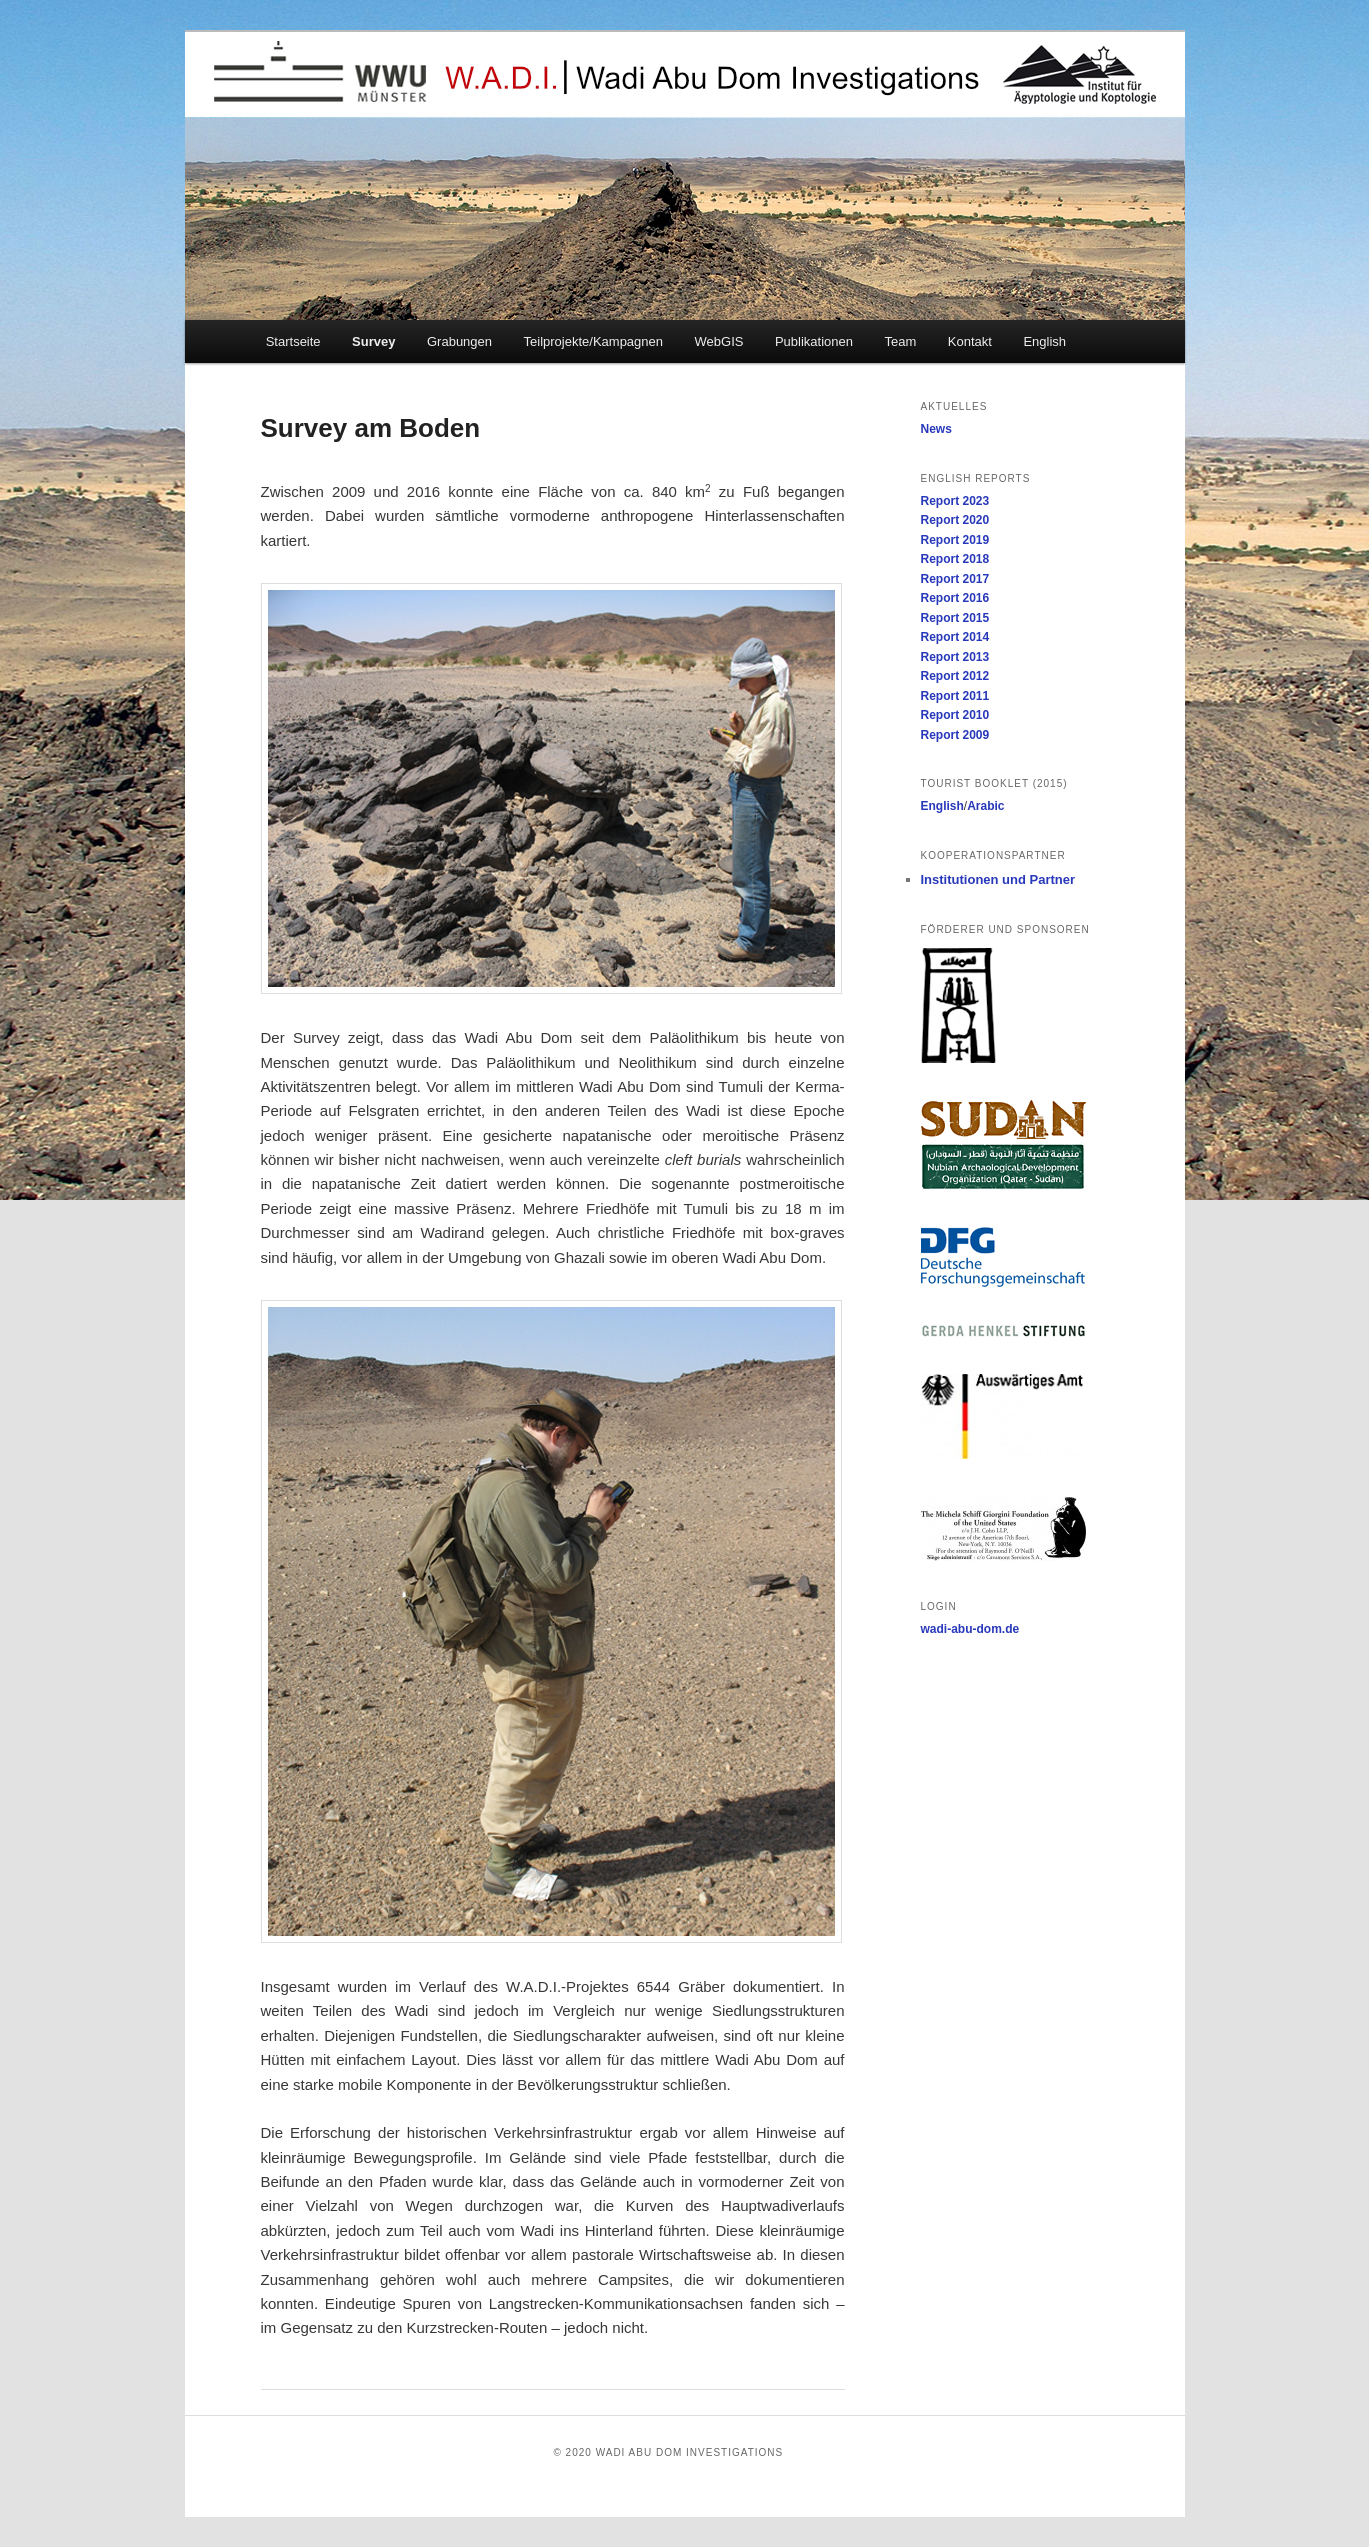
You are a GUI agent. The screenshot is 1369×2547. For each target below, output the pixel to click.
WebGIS (719, 341)
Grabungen (459, 341)
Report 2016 (955, 598)
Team (900, 341)
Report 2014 (955, 637)
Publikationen (814, 341)
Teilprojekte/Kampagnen (593, 341)
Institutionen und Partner (998, 879)
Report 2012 (955, 676)
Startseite (293, 341)
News (936, 429)
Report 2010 (955, 715)
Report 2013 (955, 657)
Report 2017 (955, 579)
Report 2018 (955, 559)
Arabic (985, 806)
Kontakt (970, 341)
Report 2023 (955, 501)
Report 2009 (955, 735)
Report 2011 (955, 696)
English (1044, 341)
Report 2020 (955, 520)
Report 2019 (955, 540)
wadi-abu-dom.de (970, 1629)
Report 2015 (955, 618)
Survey (373, 341)
